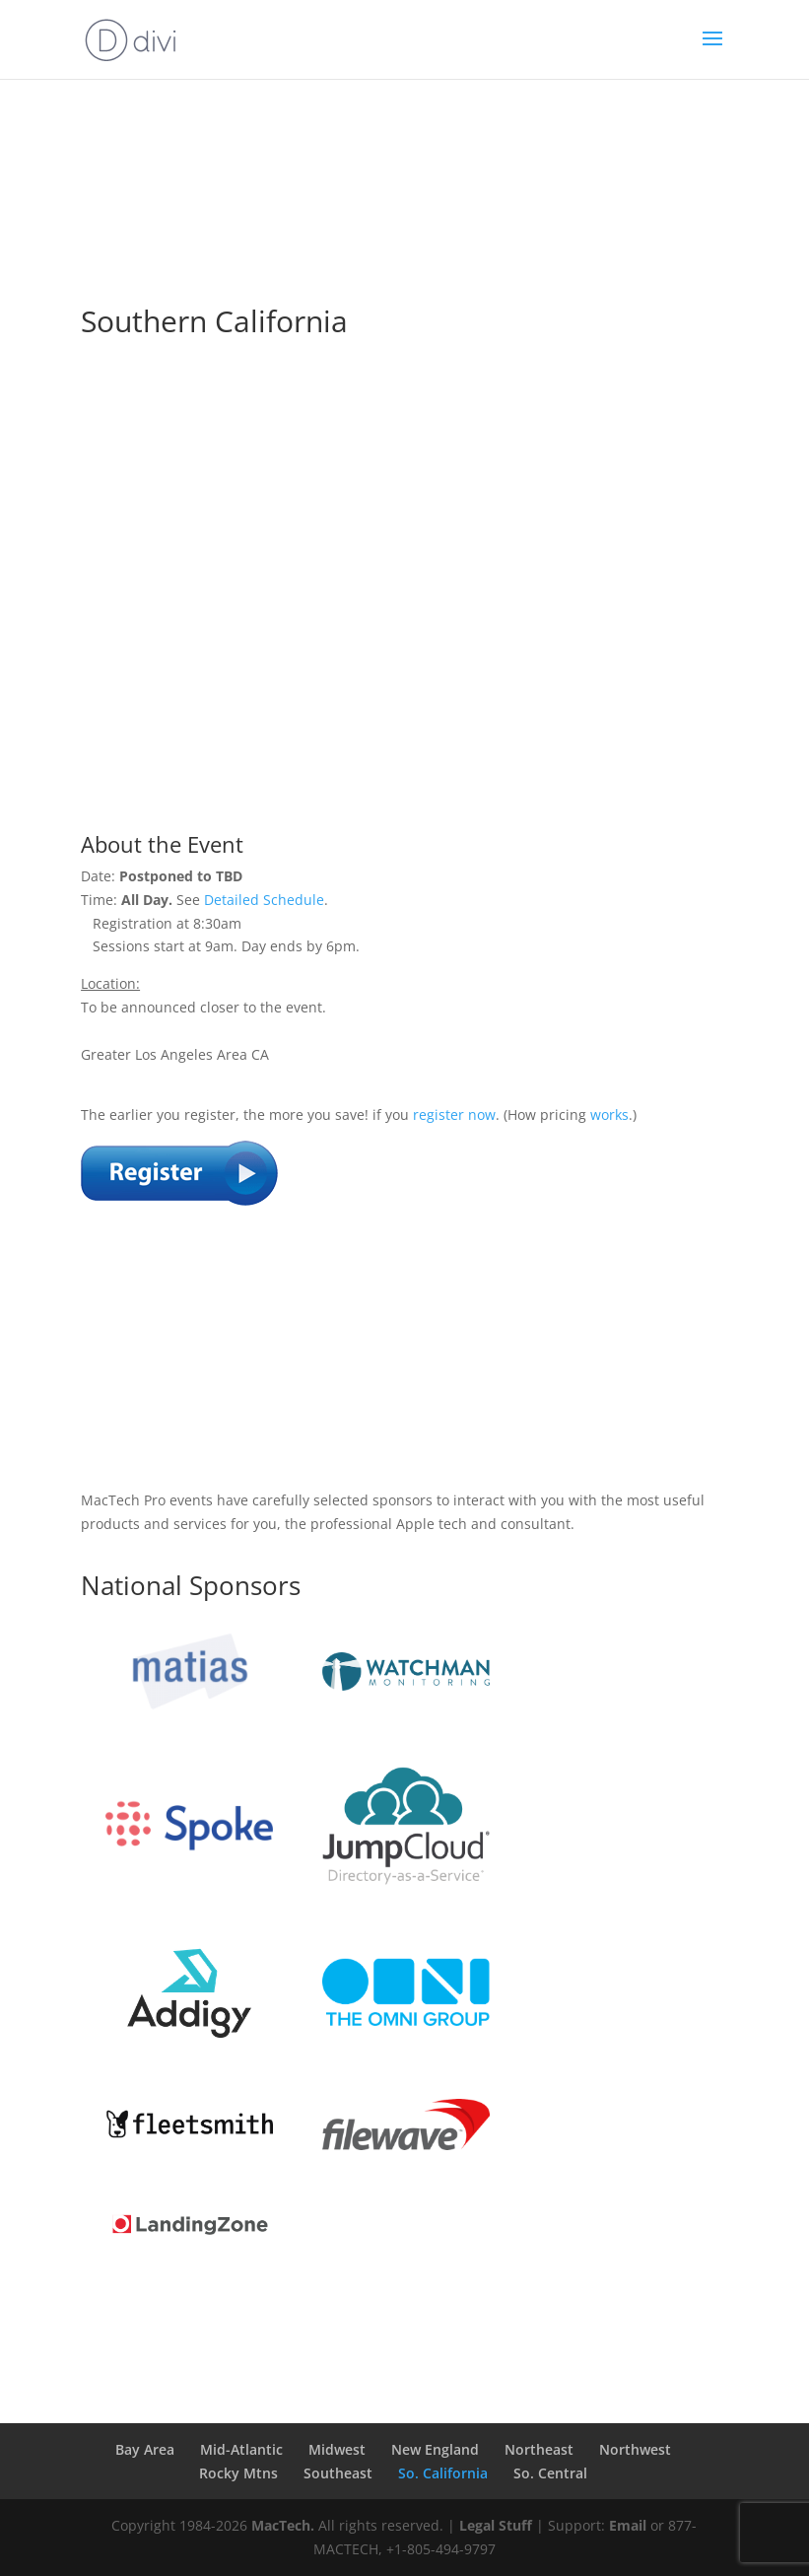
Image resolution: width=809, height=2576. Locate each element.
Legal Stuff (495, 2525)
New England (435, 2449)
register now (454, 1114)
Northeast (539, 2449)
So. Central (550, 2473)
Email (627, 2525)
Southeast (337, 2473)
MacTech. (282, 2525)
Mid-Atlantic (241, 2449)
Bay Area (144, 2449)
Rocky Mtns (238, 2473)
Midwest (337, 2449)
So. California (443, 2473)
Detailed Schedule (264, 899)
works (609, 1114)
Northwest (635, 2449)
